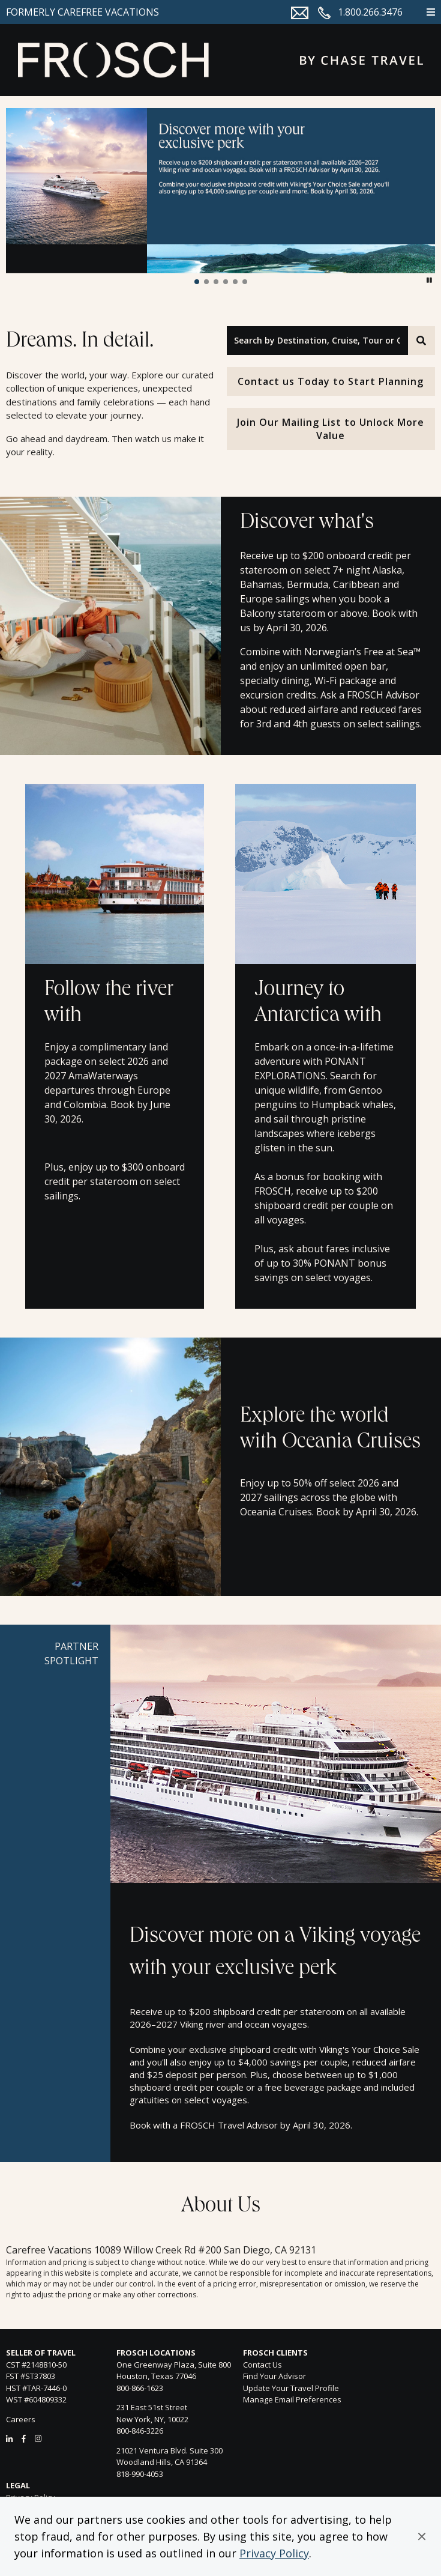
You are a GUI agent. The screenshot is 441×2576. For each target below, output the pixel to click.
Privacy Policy (274, 2553)
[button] (422, 2536)
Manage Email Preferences (292, 2399)
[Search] (421, 340)
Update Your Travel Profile (291, 2388)
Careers (20, 2419)
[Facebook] (24, 2438)
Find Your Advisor (274, 2376)
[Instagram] (38, 2438)
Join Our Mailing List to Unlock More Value (330, 429)
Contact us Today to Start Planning (331, 381)
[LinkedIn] (9, 2438)
